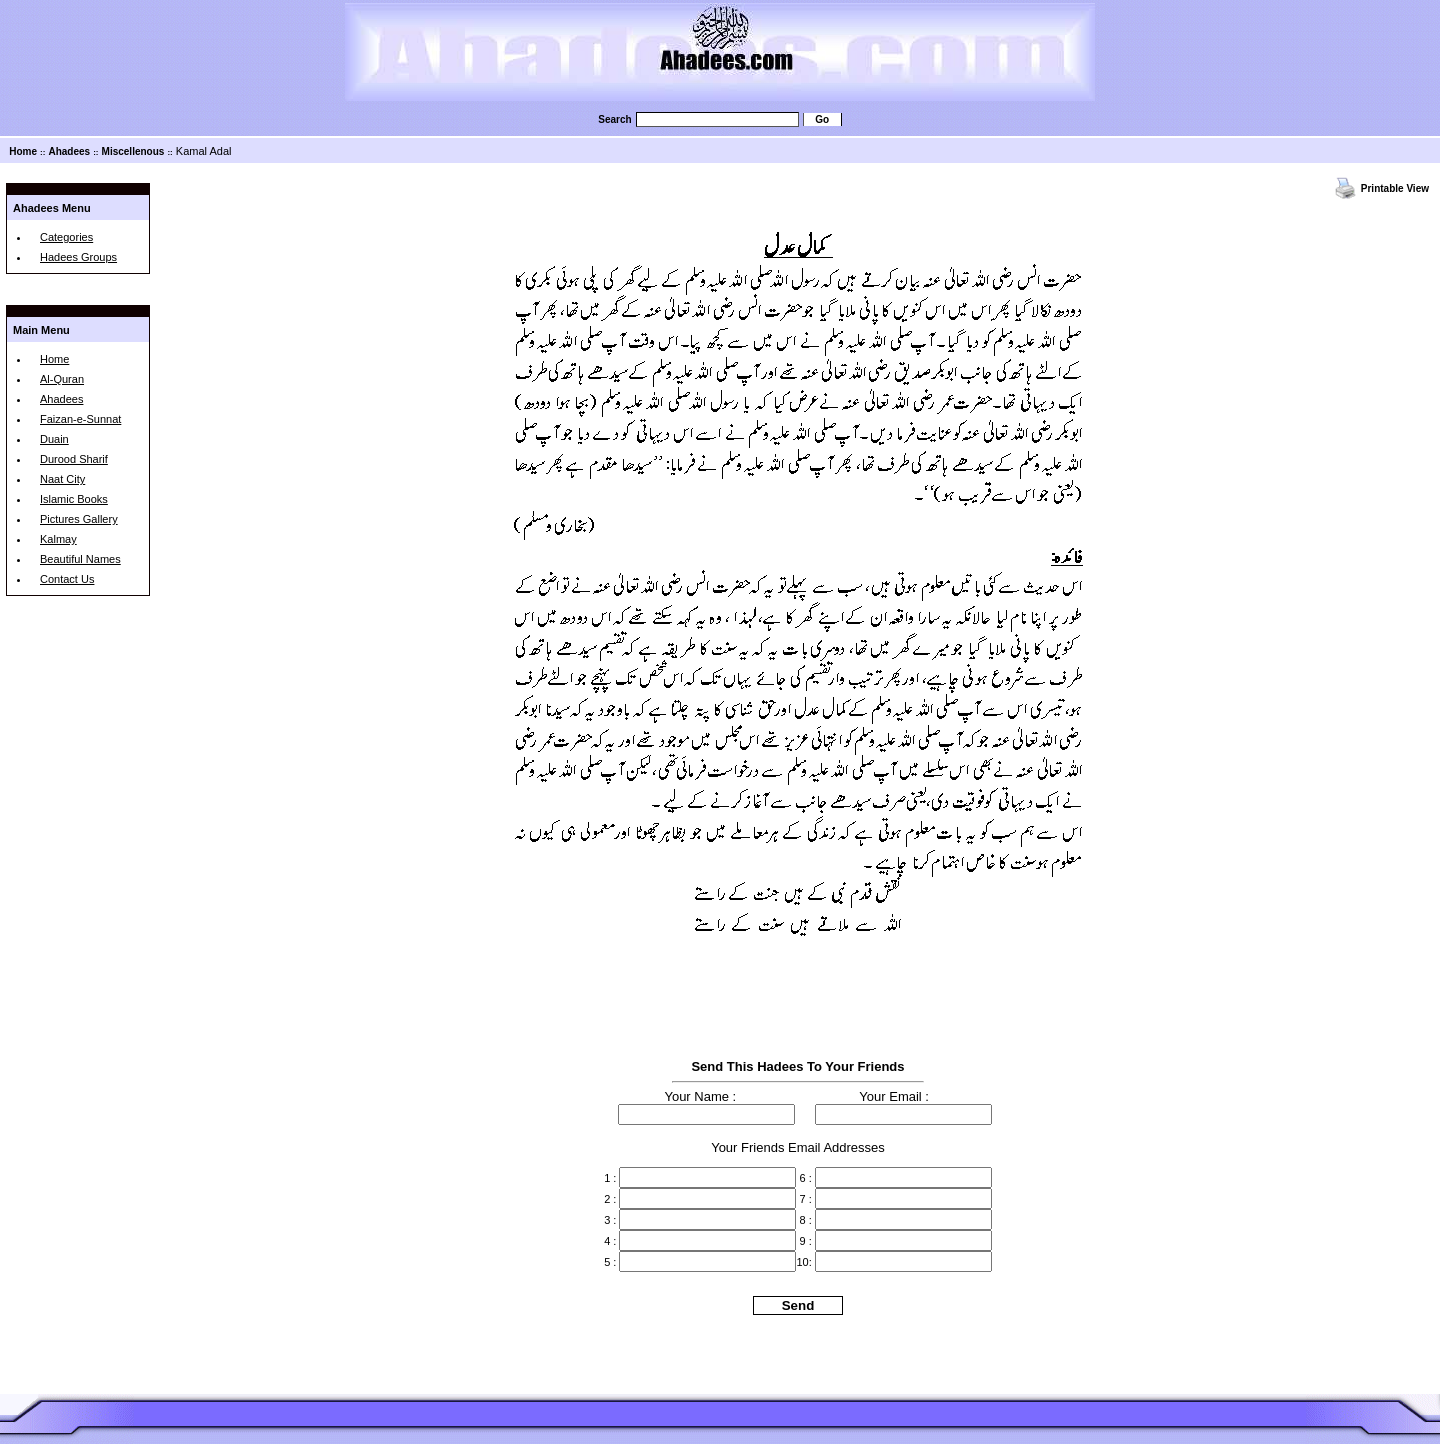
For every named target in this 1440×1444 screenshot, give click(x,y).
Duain (54, 439)
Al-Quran (62, 379)
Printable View (1395, 188)
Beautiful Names (80, 559)
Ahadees (69, 151)
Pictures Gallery (79, 519)
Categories (66, 237)
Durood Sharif (74, 459)
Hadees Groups (78, 257)
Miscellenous (133, 151)
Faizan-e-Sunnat (80, 419)
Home (23, 151)
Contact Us (67, 579)
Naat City (62, 479)
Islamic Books (74, 499)
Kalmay (58, 539)
